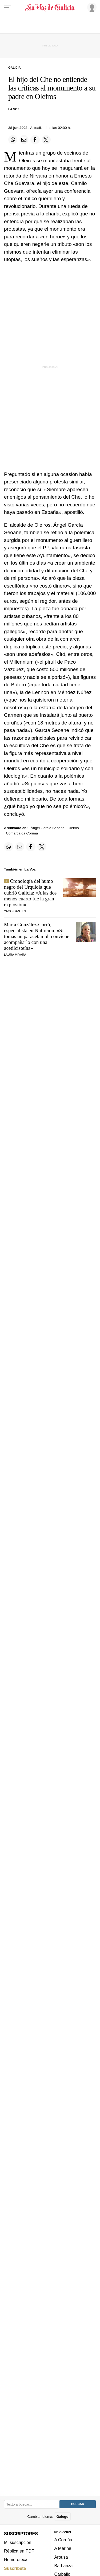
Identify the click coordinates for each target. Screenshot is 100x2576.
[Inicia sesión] (91, 7)
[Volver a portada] (50, 7)
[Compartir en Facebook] (34, 139)
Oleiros (73, 828)
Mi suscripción (17, 2542)
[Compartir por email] (24, 139)
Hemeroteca (15, 2559)
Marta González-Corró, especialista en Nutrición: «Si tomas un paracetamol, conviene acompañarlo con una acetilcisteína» (36, 936)
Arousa (61, 2557)
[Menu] (7, 7)
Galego (62, 2517)
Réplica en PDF (19, 2551)
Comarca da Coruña (22, 833)
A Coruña (63, 2539)
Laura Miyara (15, 954)
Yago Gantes (15, 911)
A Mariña (62, 2548)
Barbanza (63, 2565)
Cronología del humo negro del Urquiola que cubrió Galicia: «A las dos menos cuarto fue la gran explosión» (30, 892)
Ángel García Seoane (48, 828)
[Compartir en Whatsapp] (12, 139)
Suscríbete (15, 2568)
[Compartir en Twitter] (46, 139)
